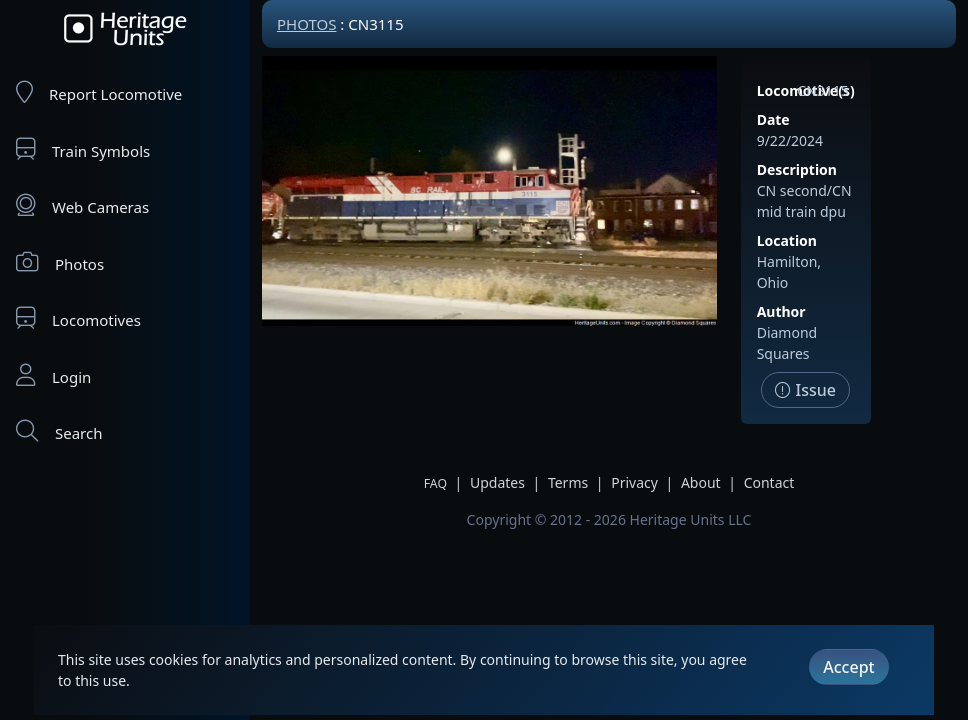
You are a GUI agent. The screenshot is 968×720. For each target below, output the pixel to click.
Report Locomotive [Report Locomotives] (99, 92)
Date (773, 119)
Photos (60, 262)
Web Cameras (82, 205)
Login (53, 375)
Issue (805, 390)
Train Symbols (83, 149)
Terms (568, 482)
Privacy (634, 482)
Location (787, 240)
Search (59, 431)
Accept (848, 667)
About (701, 482)
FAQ (435, 483)
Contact (769, 482)
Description (797, 169)
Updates (497, 482)
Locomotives (78, 318)
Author (781, 311)
